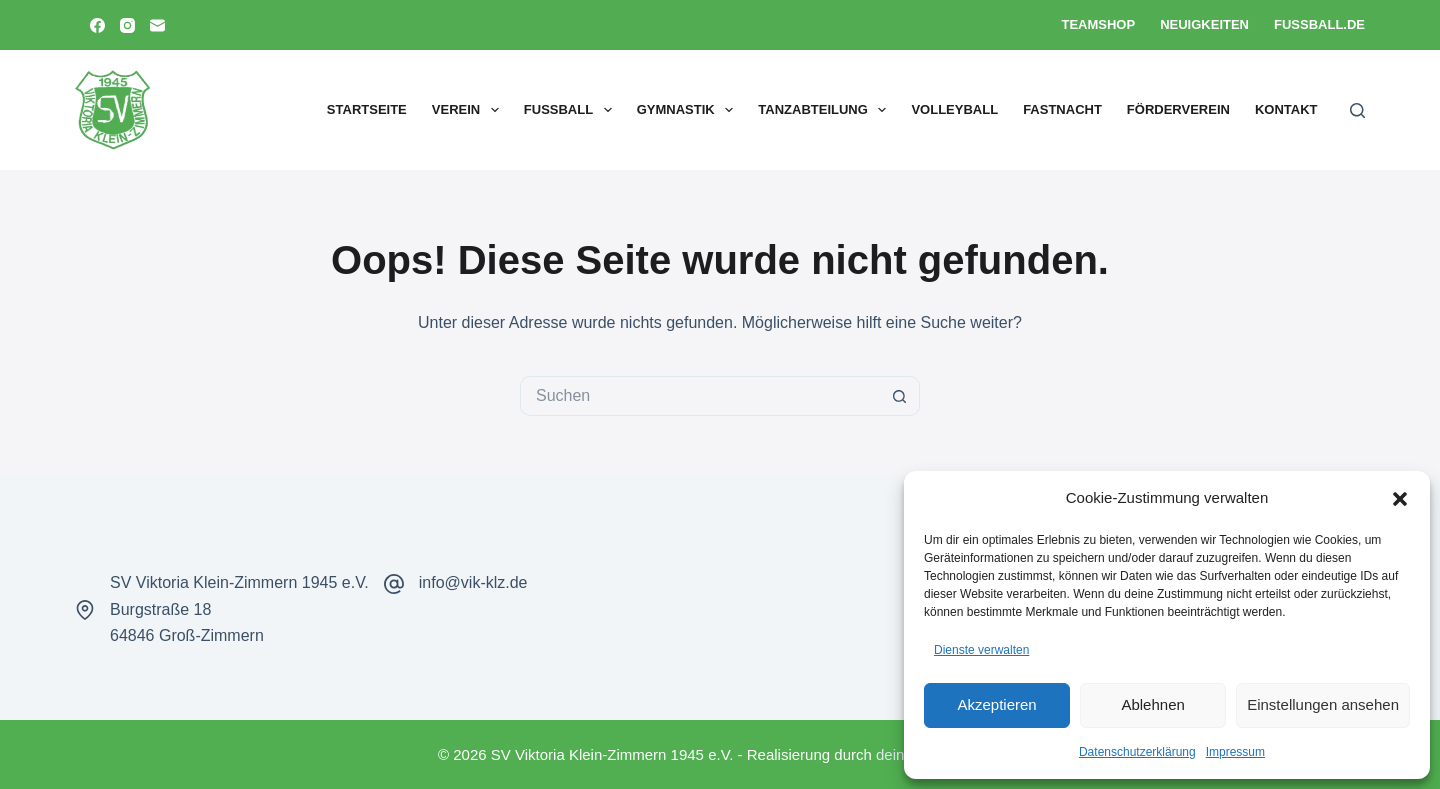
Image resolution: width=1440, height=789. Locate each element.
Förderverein (1178, 109)
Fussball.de (1319, 24)
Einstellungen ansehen (1323, 704)
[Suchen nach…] (700, 396)
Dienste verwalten (981, 650)
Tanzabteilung (826, 110)
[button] (1400, 499)
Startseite (367, 109)
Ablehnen (1152, 704)
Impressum (1235, 752)
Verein (469, 110)
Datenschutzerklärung (1137, 752)
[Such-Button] (900, 396)
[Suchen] (1357, 110)
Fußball (572, 110)
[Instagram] (127, 25)
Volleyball (954, 109)
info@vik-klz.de (473, 582)
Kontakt (1286, 109)
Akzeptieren (996, 704)
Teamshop (1098, 24)
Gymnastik (689, 110)
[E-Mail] (157, 25)
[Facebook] (97, 25)
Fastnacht (1062, 109)
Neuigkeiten (1204, 24)
